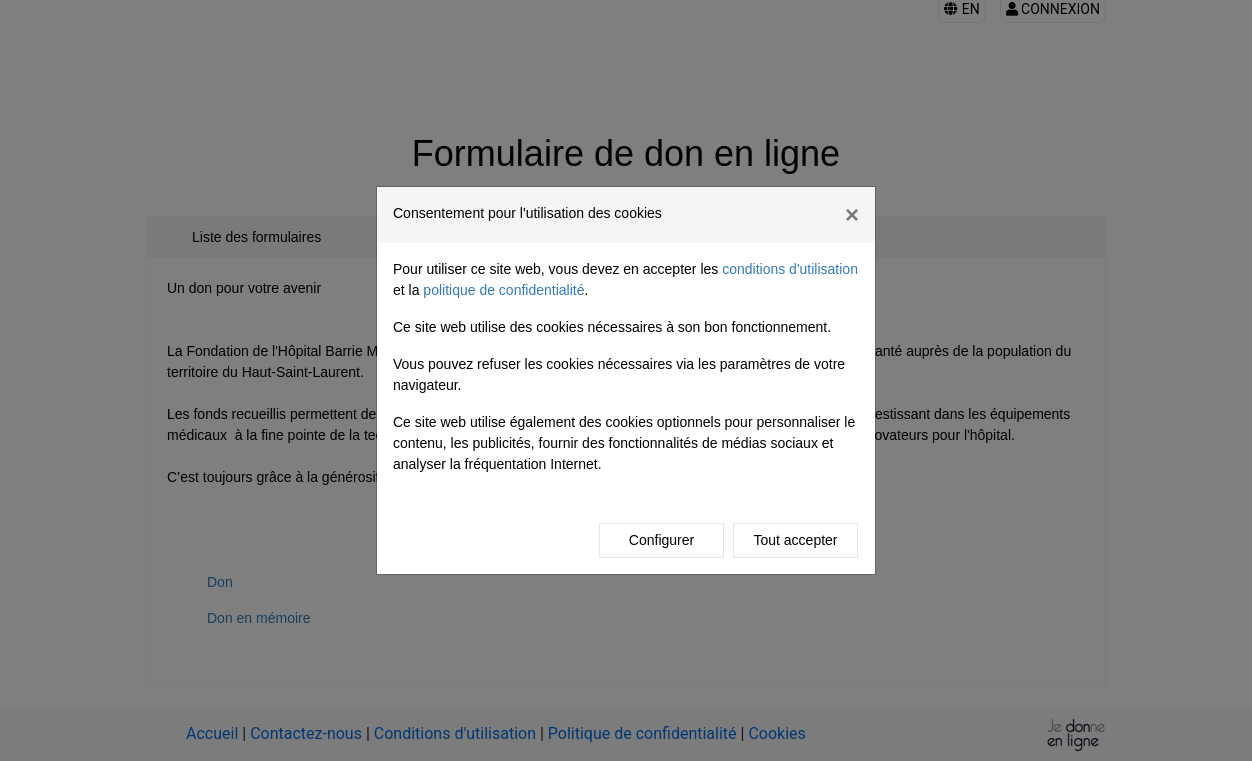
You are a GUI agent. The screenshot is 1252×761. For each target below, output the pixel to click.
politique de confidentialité (503, 290)
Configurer (661, 540)
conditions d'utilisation (790, 269)
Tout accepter (795, 540)
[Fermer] (852, 215)
